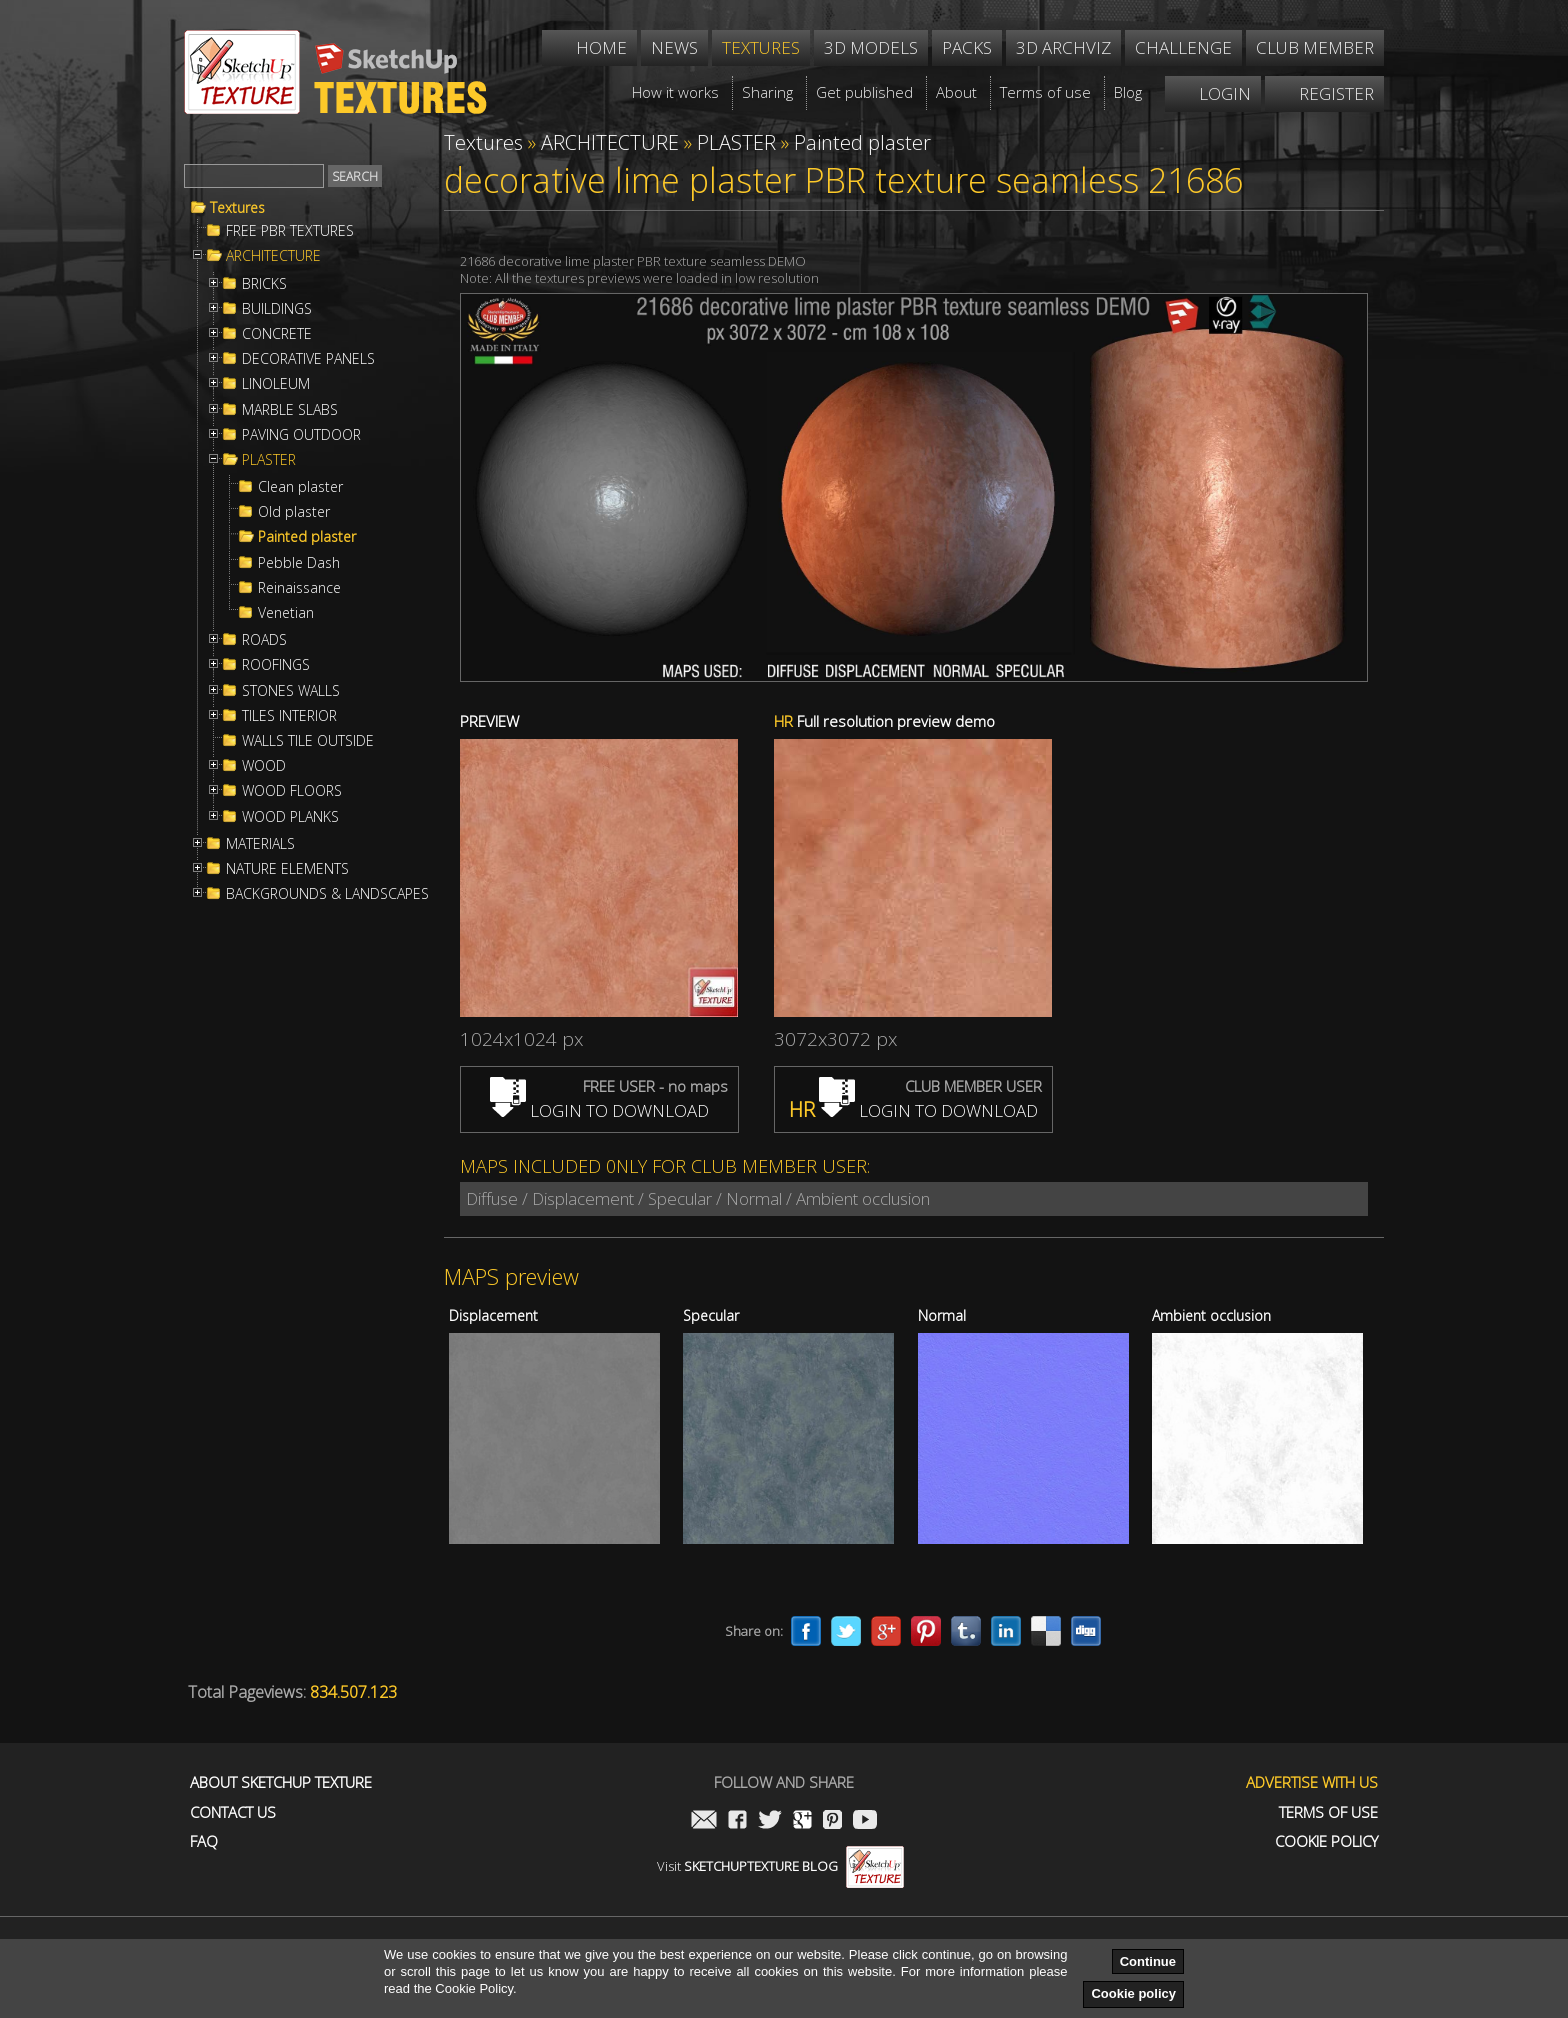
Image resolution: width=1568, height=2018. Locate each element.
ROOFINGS (276, 665)
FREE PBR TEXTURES (290, 231)
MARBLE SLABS (290, 410)
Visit (780, 1866)
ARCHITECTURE (273, 256)
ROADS (264, 640)
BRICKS (264, 284)
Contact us (233, 1812)
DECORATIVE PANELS (308, 359)
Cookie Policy (1326, 1841)
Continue (1148, 1961)
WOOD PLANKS (290, 817)
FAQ (204, 1841)
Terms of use (1328, 1812)
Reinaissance (299, 588)
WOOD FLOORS (292, 791)
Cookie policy (1133, 1993)
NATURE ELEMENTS (287, 869)
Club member (1315, 47)
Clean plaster (300, 487)
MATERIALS (260, 844)
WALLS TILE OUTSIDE (308, 741)
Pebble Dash (299, 563)
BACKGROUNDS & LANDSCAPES (327, 894)
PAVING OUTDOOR (301, 435)
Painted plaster (307, 537)
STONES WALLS (291, 691)
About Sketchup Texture (281, 1782)
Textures (237, 208)
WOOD (264, 766)
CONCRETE (277, 334)
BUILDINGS (277, 309)
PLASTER (269, 460)
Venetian (286, 613)
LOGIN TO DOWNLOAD (599, 1110)
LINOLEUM (276, 384)
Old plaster (294, 512)
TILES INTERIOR (289, 716)
